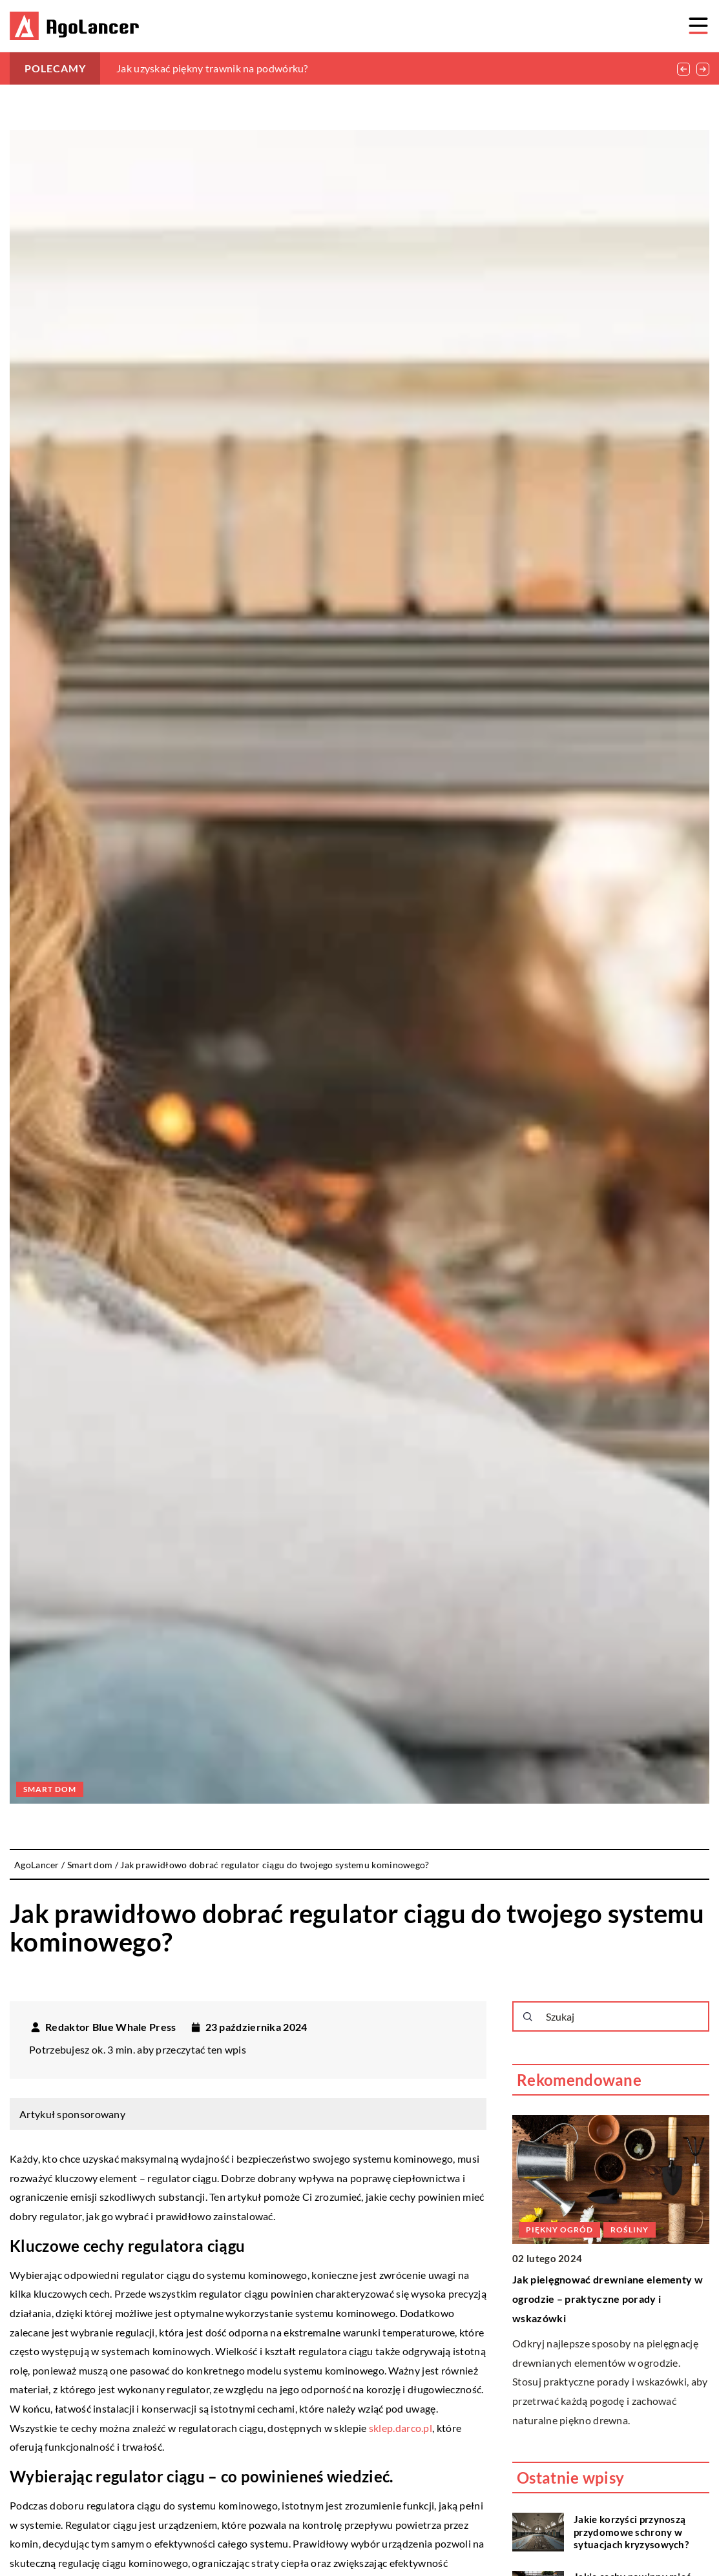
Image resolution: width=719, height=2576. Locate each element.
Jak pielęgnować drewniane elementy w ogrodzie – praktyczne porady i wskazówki (607, 2298)
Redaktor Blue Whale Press (110, 2027)
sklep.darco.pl (400, 2428)
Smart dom (49, 1789)
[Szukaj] (527, 2016)
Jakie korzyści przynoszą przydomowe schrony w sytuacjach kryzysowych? (631, 2531)
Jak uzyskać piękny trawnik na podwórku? (212, 68)
